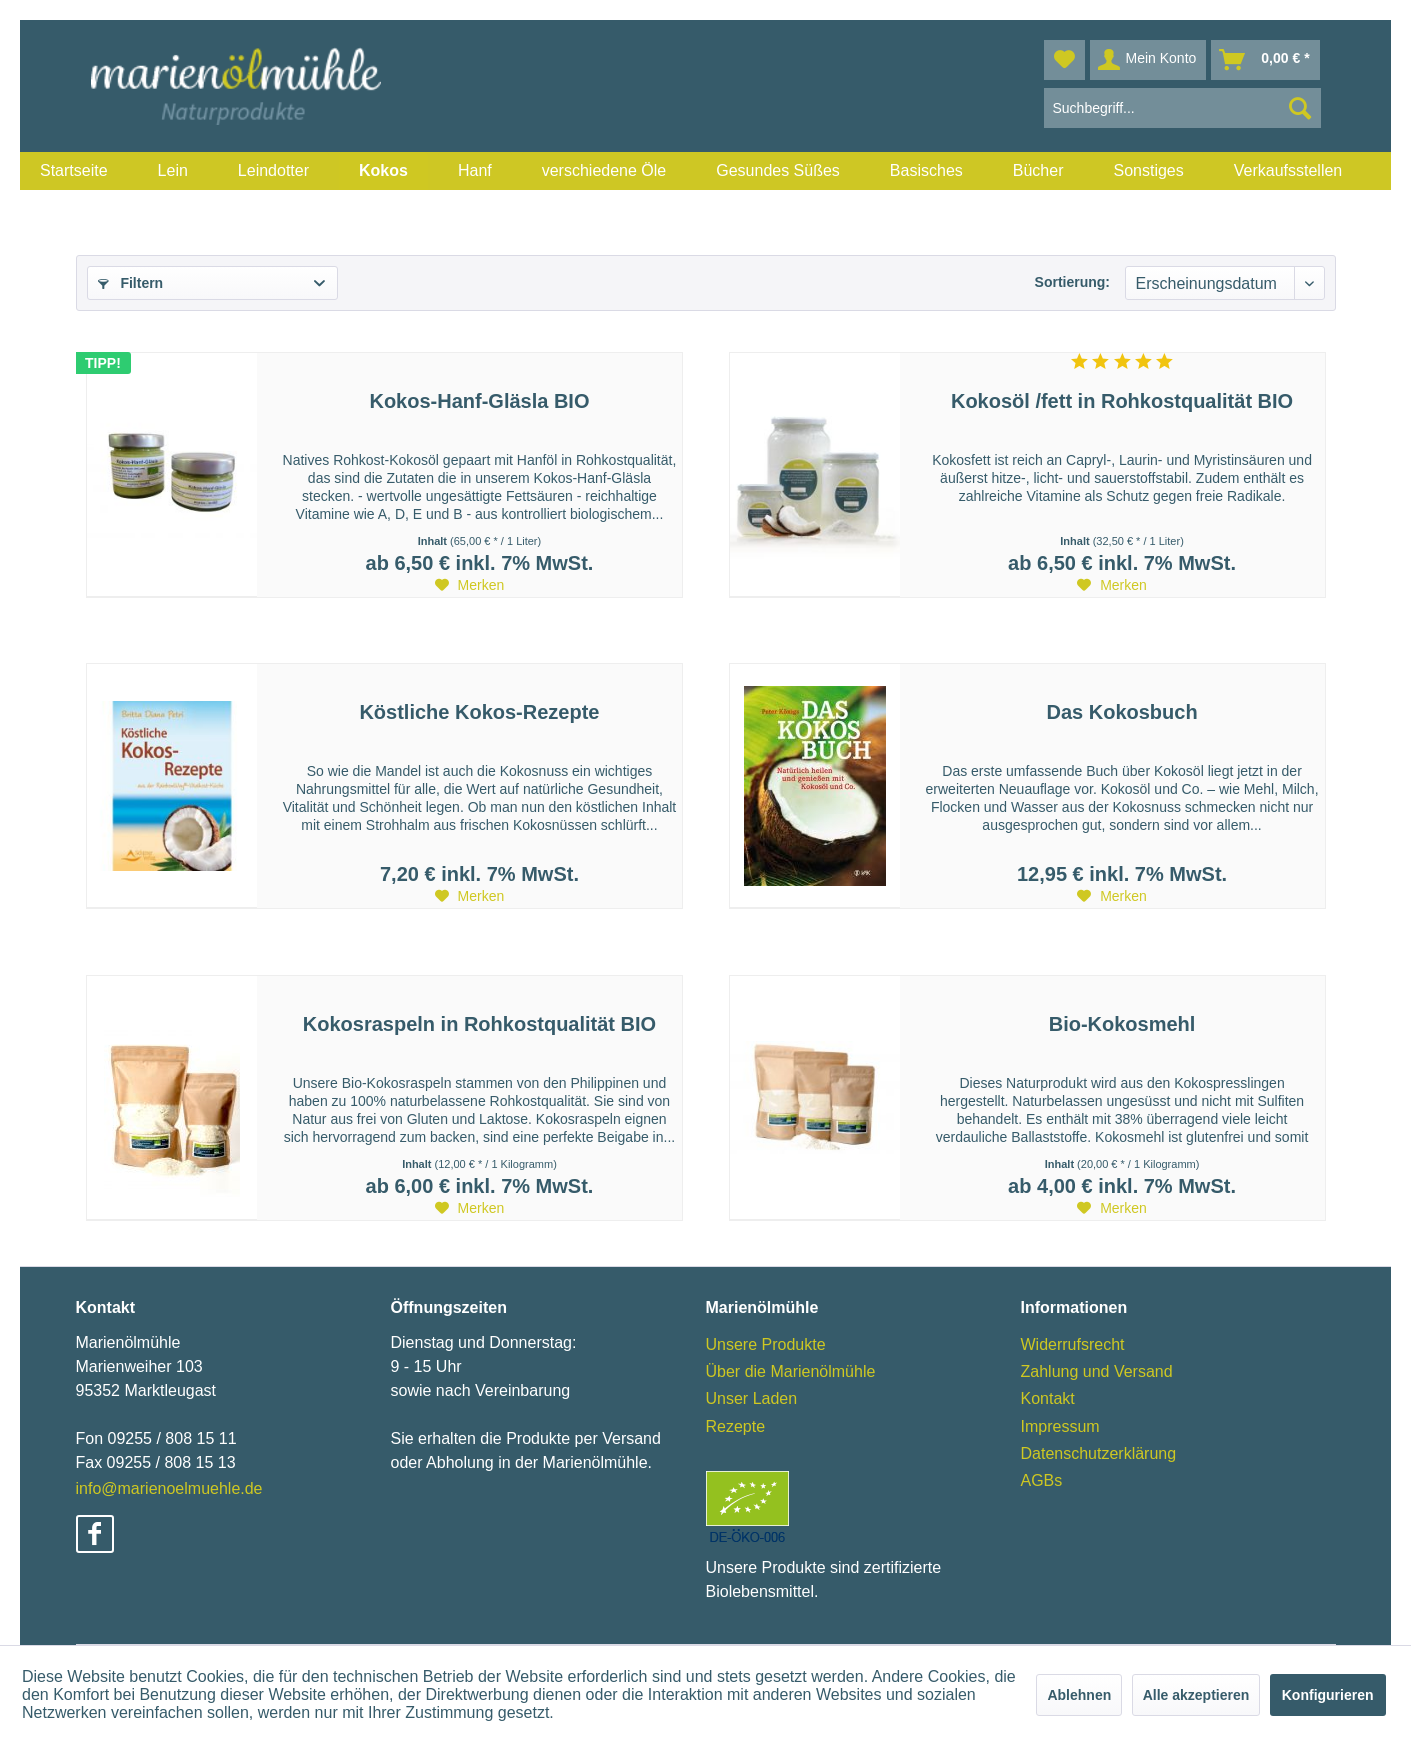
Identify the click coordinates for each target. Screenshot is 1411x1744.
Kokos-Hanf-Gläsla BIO (479, 401)
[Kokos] (383, 171)
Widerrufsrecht (1073, 1344)
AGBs (1042, 1480)
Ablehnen (1079, 1695)
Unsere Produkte (766, 1344)
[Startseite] (74, 171)
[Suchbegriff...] (1182, 108)
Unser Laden (752, 1398)
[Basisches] (926, 171)
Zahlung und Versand (1097, 1371)
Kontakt (1048, 1398)
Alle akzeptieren (1196, 1695)
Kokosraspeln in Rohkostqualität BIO (479, 1024)
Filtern (131, 283)
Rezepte (736, 1426)
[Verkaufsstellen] (1288, 171)
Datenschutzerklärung (1099, 1453)
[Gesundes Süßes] (778, 171)
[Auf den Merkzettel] (470, 585)
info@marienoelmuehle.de (169, 1488)
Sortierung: (1072, 282)
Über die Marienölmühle (791, 1371)
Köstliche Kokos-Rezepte (479, 712)
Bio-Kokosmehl (1122, 1024)
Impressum (1060, 1426)
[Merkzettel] (1064, 60)
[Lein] (173, 171)
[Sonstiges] (1148, 171)
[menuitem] (74, 171)
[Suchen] (1300, 108)
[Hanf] (475, 171)
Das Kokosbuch (1121, 712)
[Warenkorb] (1265, 60)
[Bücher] (1038, 171)
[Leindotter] (273, 171)
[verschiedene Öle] (604, 171)
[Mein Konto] (1148, 60)
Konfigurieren (1328, 1695)
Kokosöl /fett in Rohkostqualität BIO (1122, 401)
